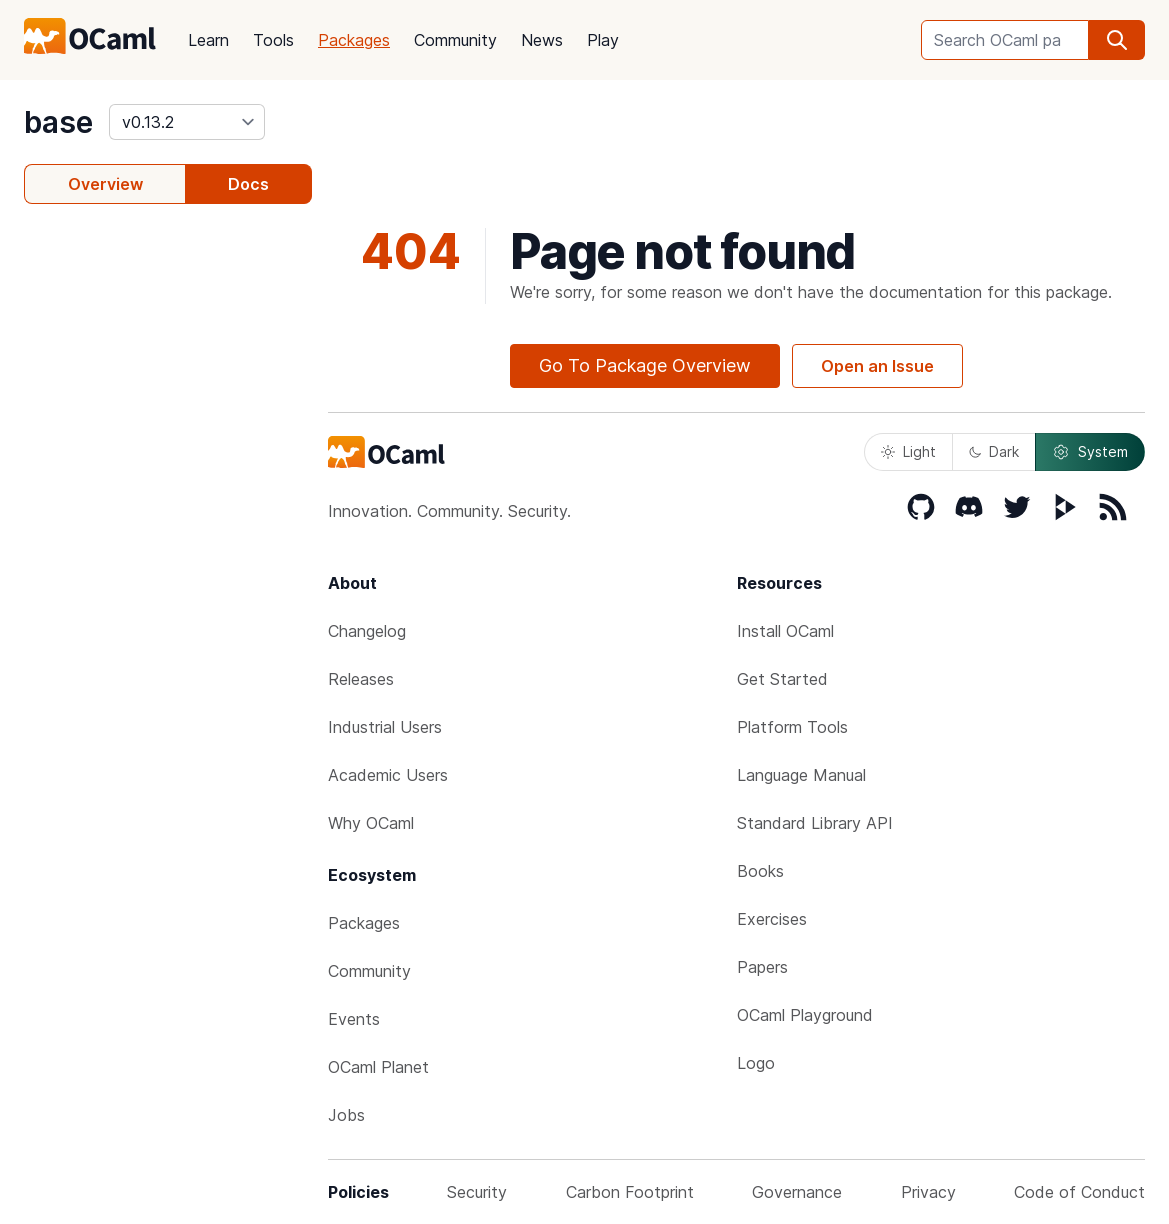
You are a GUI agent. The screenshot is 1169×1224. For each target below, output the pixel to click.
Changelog (367, 631)
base (58, 122)
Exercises (772, 919)
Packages (354, 40)
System (1090, 452)
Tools (273, 40)
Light (908, 451)
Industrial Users (385, 727)
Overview (105, 184)
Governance (797, 1192)
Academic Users (388, 775)
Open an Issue (877, 366)
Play (603, 40)
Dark (994, 451)
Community (455, 40)
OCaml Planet (378, 1067)
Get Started (782, 679)
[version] (187, 122)
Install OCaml (785, 631)
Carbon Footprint (630, 1192)
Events (354, 1019)
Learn (208, 40)
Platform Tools (792, 727)
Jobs (346, 1115)
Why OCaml (371, 823)
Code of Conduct (1079, 1192)
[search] (1117, 40)
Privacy (928, 1192)
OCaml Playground (805, 1015)
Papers (762, 967)
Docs (248, 184)
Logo (756, 1063)
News (542, 40)
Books (760, 871)
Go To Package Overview (645, 365)
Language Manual (801, 775)
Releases (361, 679)
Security (477, 1192)
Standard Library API (815, 823)
